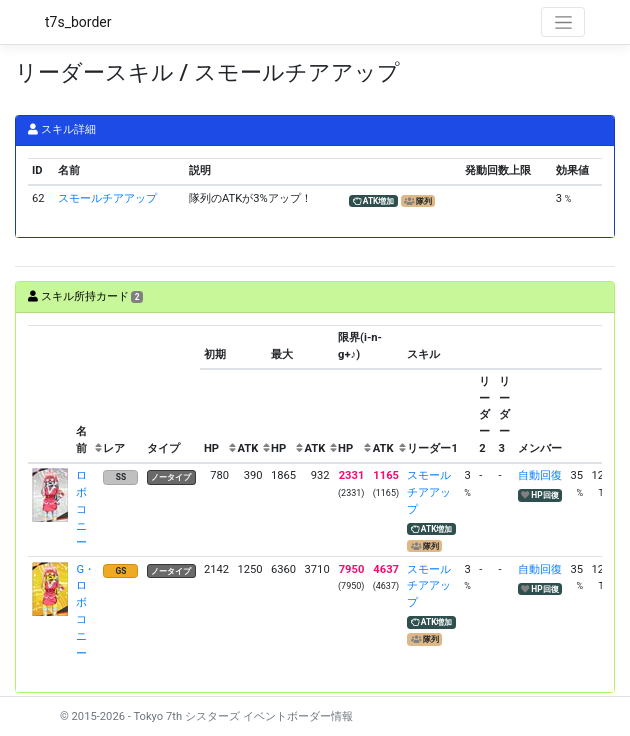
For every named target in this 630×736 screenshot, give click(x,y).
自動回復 (540, 475)
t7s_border (78, 22)
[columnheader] (50, 394)
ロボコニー (81, 509)
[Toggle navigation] (563, 22)
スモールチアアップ (107, 198)
